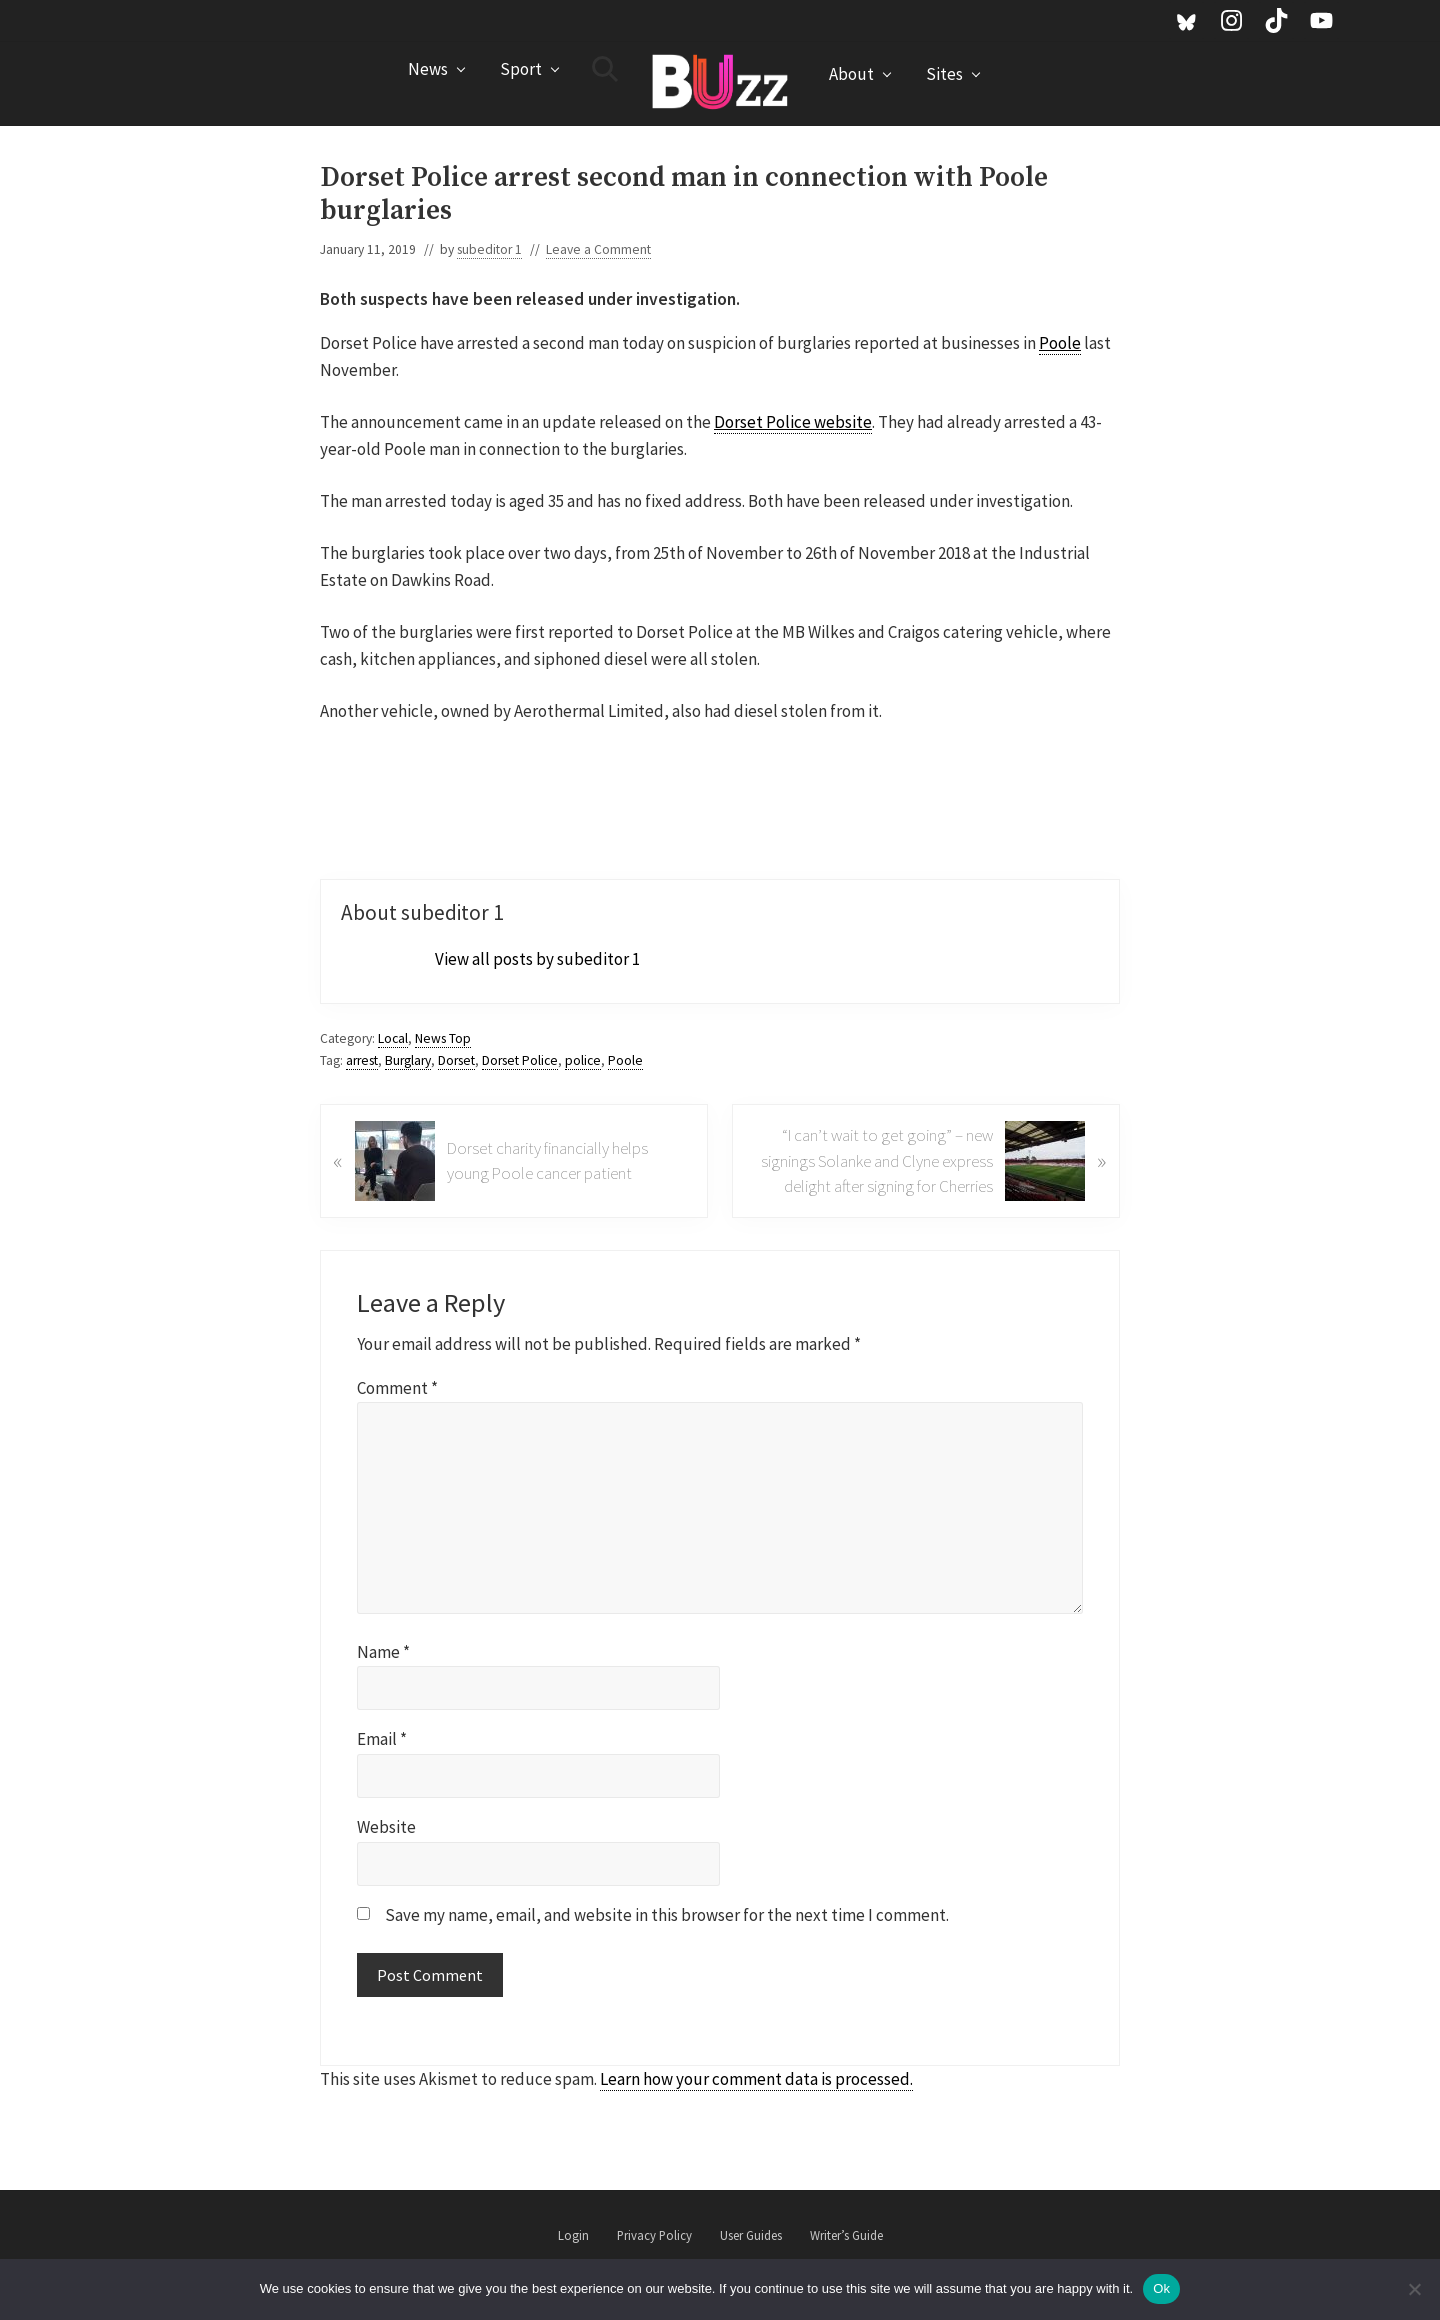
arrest (362, 1060)
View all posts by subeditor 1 (537, 959)
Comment (397, 1388)
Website (386, 1827)
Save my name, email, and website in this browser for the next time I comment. (667, 1915)
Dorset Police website (793, 422)
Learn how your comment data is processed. (756, 2079)
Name (383, 1652)
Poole (1060, 343)
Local (393, 1038)
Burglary (408, 1060)
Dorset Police (520, 1060)
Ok (1161, 2288)
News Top (443, 1038)
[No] (1415, 2289)
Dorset (456, 1060)
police (583, 1060)
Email (382, 1739)
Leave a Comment (598, 249)
